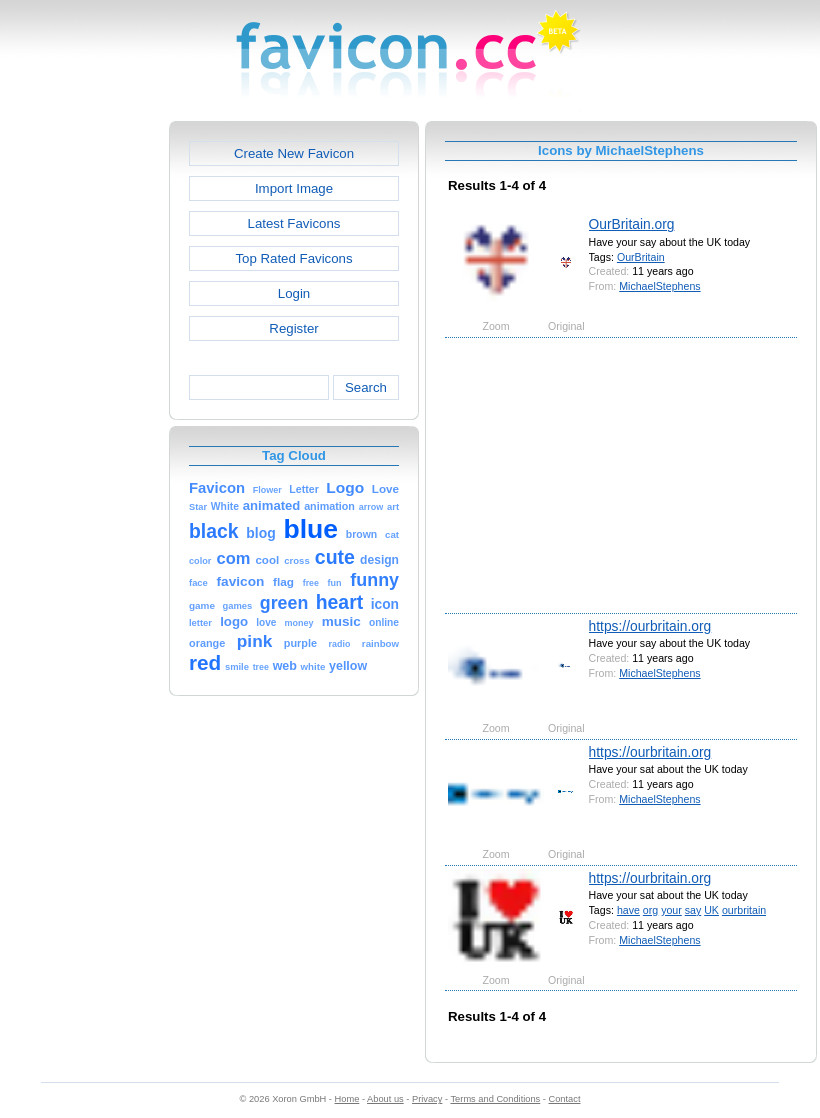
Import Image (294, 188)
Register (293, 328)
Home (347, 1099)
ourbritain (744, 910)
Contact (565, 1099)
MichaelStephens (659, 286)
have (628, 910)
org (650, 910)
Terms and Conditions (495, 1099)
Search (366, 387)
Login (294, 293)
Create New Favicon (294, 153)
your (671, 910)
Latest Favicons (294, 223)
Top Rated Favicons (293, 258)
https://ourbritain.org (650, 626)
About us (385, 1099)
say (693, 910)
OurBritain (641, 257)
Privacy (427, 1099)
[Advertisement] (83, 421)
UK (711, 910)
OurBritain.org (632, 224)
